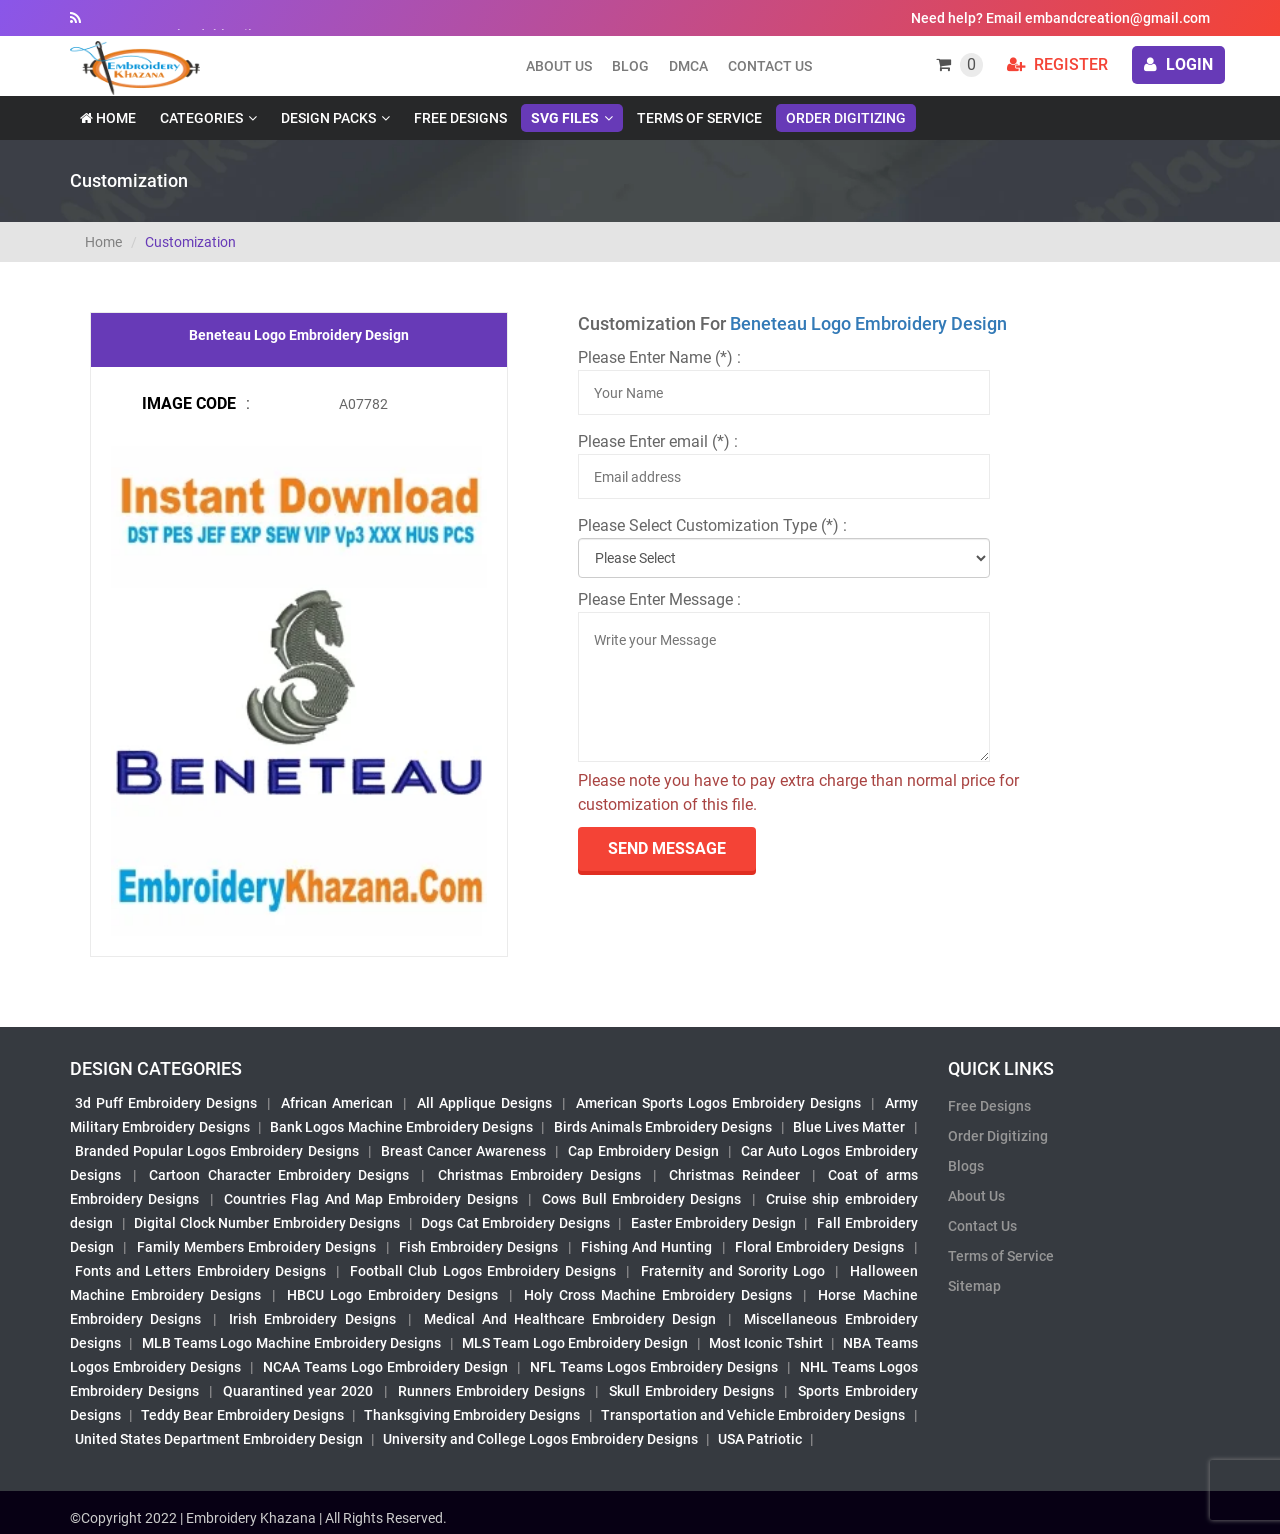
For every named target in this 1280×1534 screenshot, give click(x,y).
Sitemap (974, 1286)
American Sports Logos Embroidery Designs (718, 1103)
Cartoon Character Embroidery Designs (279, 1175)
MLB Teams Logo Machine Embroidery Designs (292, 1343)
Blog (630, 66)
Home (108, 118)
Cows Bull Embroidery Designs (641, 1199)
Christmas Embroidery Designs (539, 1175)
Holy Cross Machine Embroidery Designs (658, 1295)
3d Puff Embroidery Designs (166, 1103)
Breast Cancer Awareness (463, 1151)
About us (559, 66)
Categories (201, 118)
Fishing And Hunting (647, 1247)
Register (1057, 64)
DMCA (688, 66)
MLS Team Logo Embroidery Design (575, 1343)
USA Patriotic (760, 1439)
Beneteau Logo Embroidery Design (868, 323)
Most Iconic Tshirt (766, 1343)
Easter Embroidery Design (713, 1223)
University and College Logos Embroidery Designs (540, 1439)
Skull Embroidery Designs (691, 1391)
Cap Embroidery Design (643, 1151)
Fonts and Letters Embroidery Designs (200, 1271)
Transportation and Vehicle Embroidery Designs (753, 1415)
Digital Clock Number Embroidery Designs (267, 1223)
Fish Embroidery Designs (479, 1247)
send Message (667, 848)
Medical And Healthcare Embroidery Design (570, 1319)
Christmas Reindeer (734, 1175)
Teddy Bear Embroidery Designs (242, 1415)
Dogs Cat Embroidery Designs (515, 1223)
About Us (976, 1196)
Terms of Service (699, 118)
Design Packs (328, 118)
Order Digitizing (846, 118)
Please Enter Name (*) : (659, 357)
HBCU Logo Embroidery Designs (392, 1295)
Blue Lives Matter (849, 1127)
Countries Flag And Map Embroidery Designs (371, 1199)
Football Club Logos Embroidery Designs (483, 1271)
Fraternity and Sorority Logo (733, 1271)
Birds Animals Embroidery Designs (663, 1127)
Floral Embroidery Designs (820, 1247)
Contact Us (770, 66)
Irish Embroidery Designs (312, 1319)
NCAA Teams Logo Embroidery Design (385, 1367)
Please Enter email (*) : (658, 441)
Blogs (966, 1166)
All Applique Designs (484, 1103)
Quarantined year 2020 (298, 1391)
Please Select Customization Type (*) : (712, 525)
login (1178, 64)
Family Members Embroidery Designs (257, 1247)
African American (337, 1103)
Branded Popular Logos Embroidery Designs (217, 1151)
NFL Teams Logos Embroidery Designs (654, 1367)
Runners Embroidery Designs (491, 1391)
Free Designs (460, 118)
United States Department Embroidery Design (219, 1439)
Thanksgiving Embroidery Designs (472, 1415)
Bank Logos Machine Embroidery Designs (401, 1127)
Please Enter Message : (659, 599)
